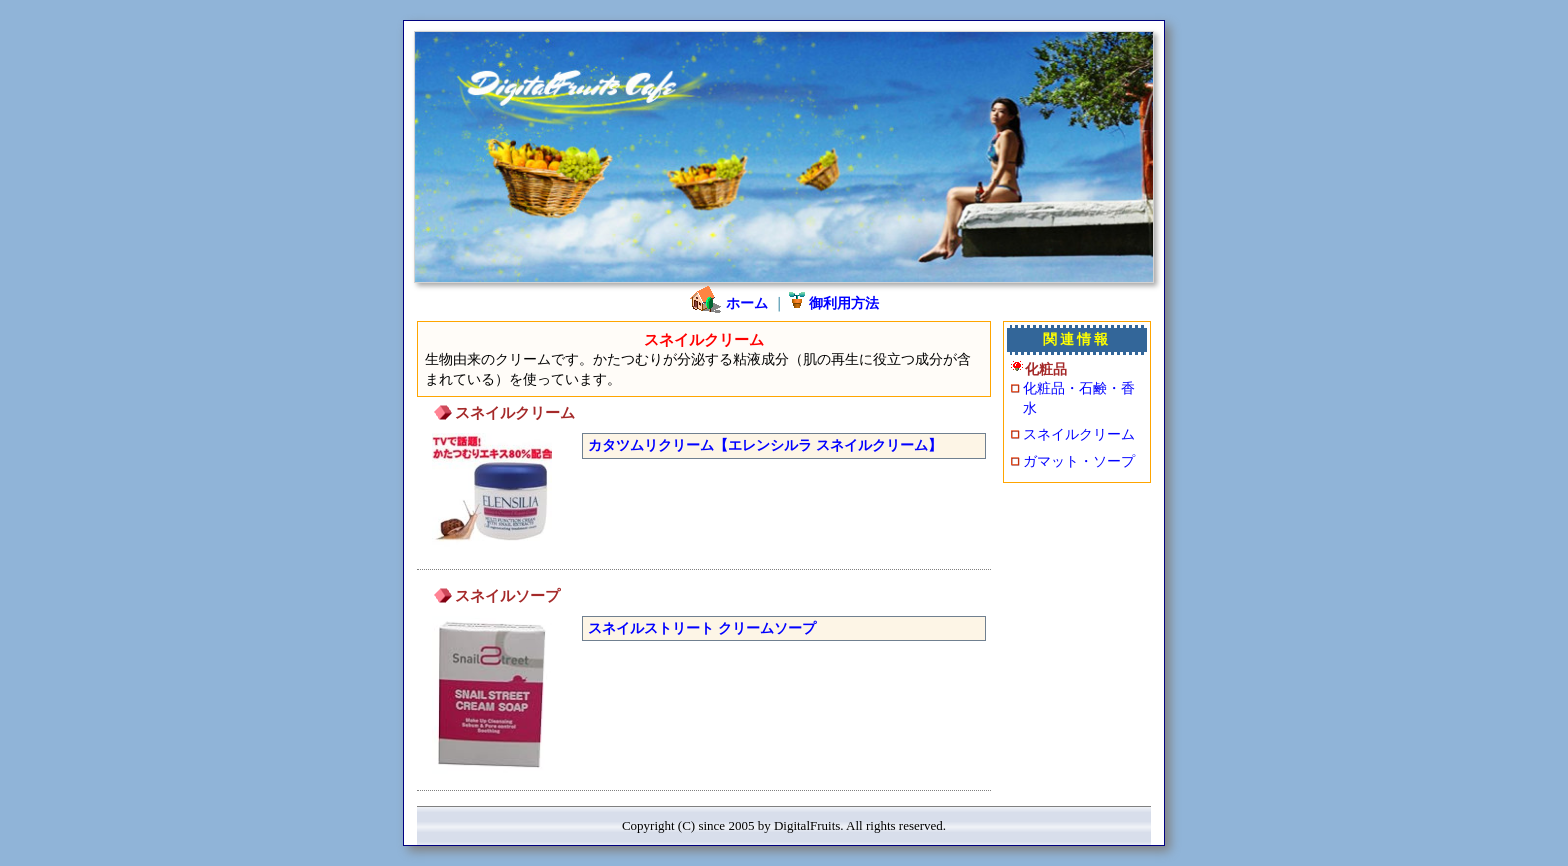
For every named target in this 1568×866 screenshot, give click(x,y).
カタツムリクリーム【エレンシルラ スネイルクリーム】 (765, 445)
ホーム (728, 303)
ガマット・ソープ (1079, 461)
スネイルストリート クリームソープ (702, 628)
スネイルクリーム (1079, 434)
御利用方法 (834, 303)
